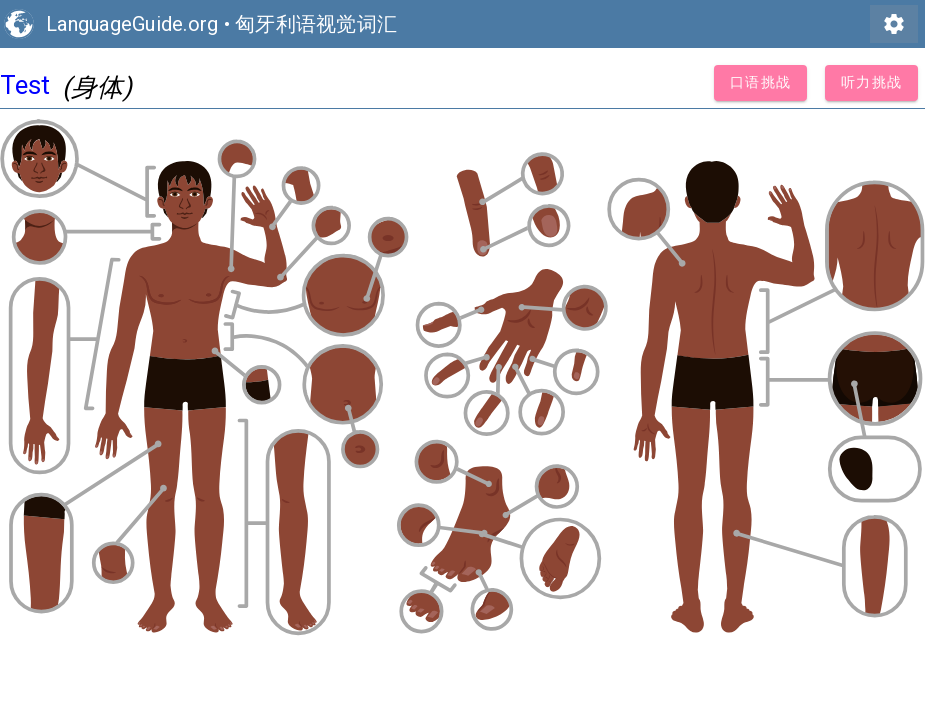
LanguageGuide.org (132, 24)
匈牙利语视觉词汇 (316, 24)
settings (894, 24)
